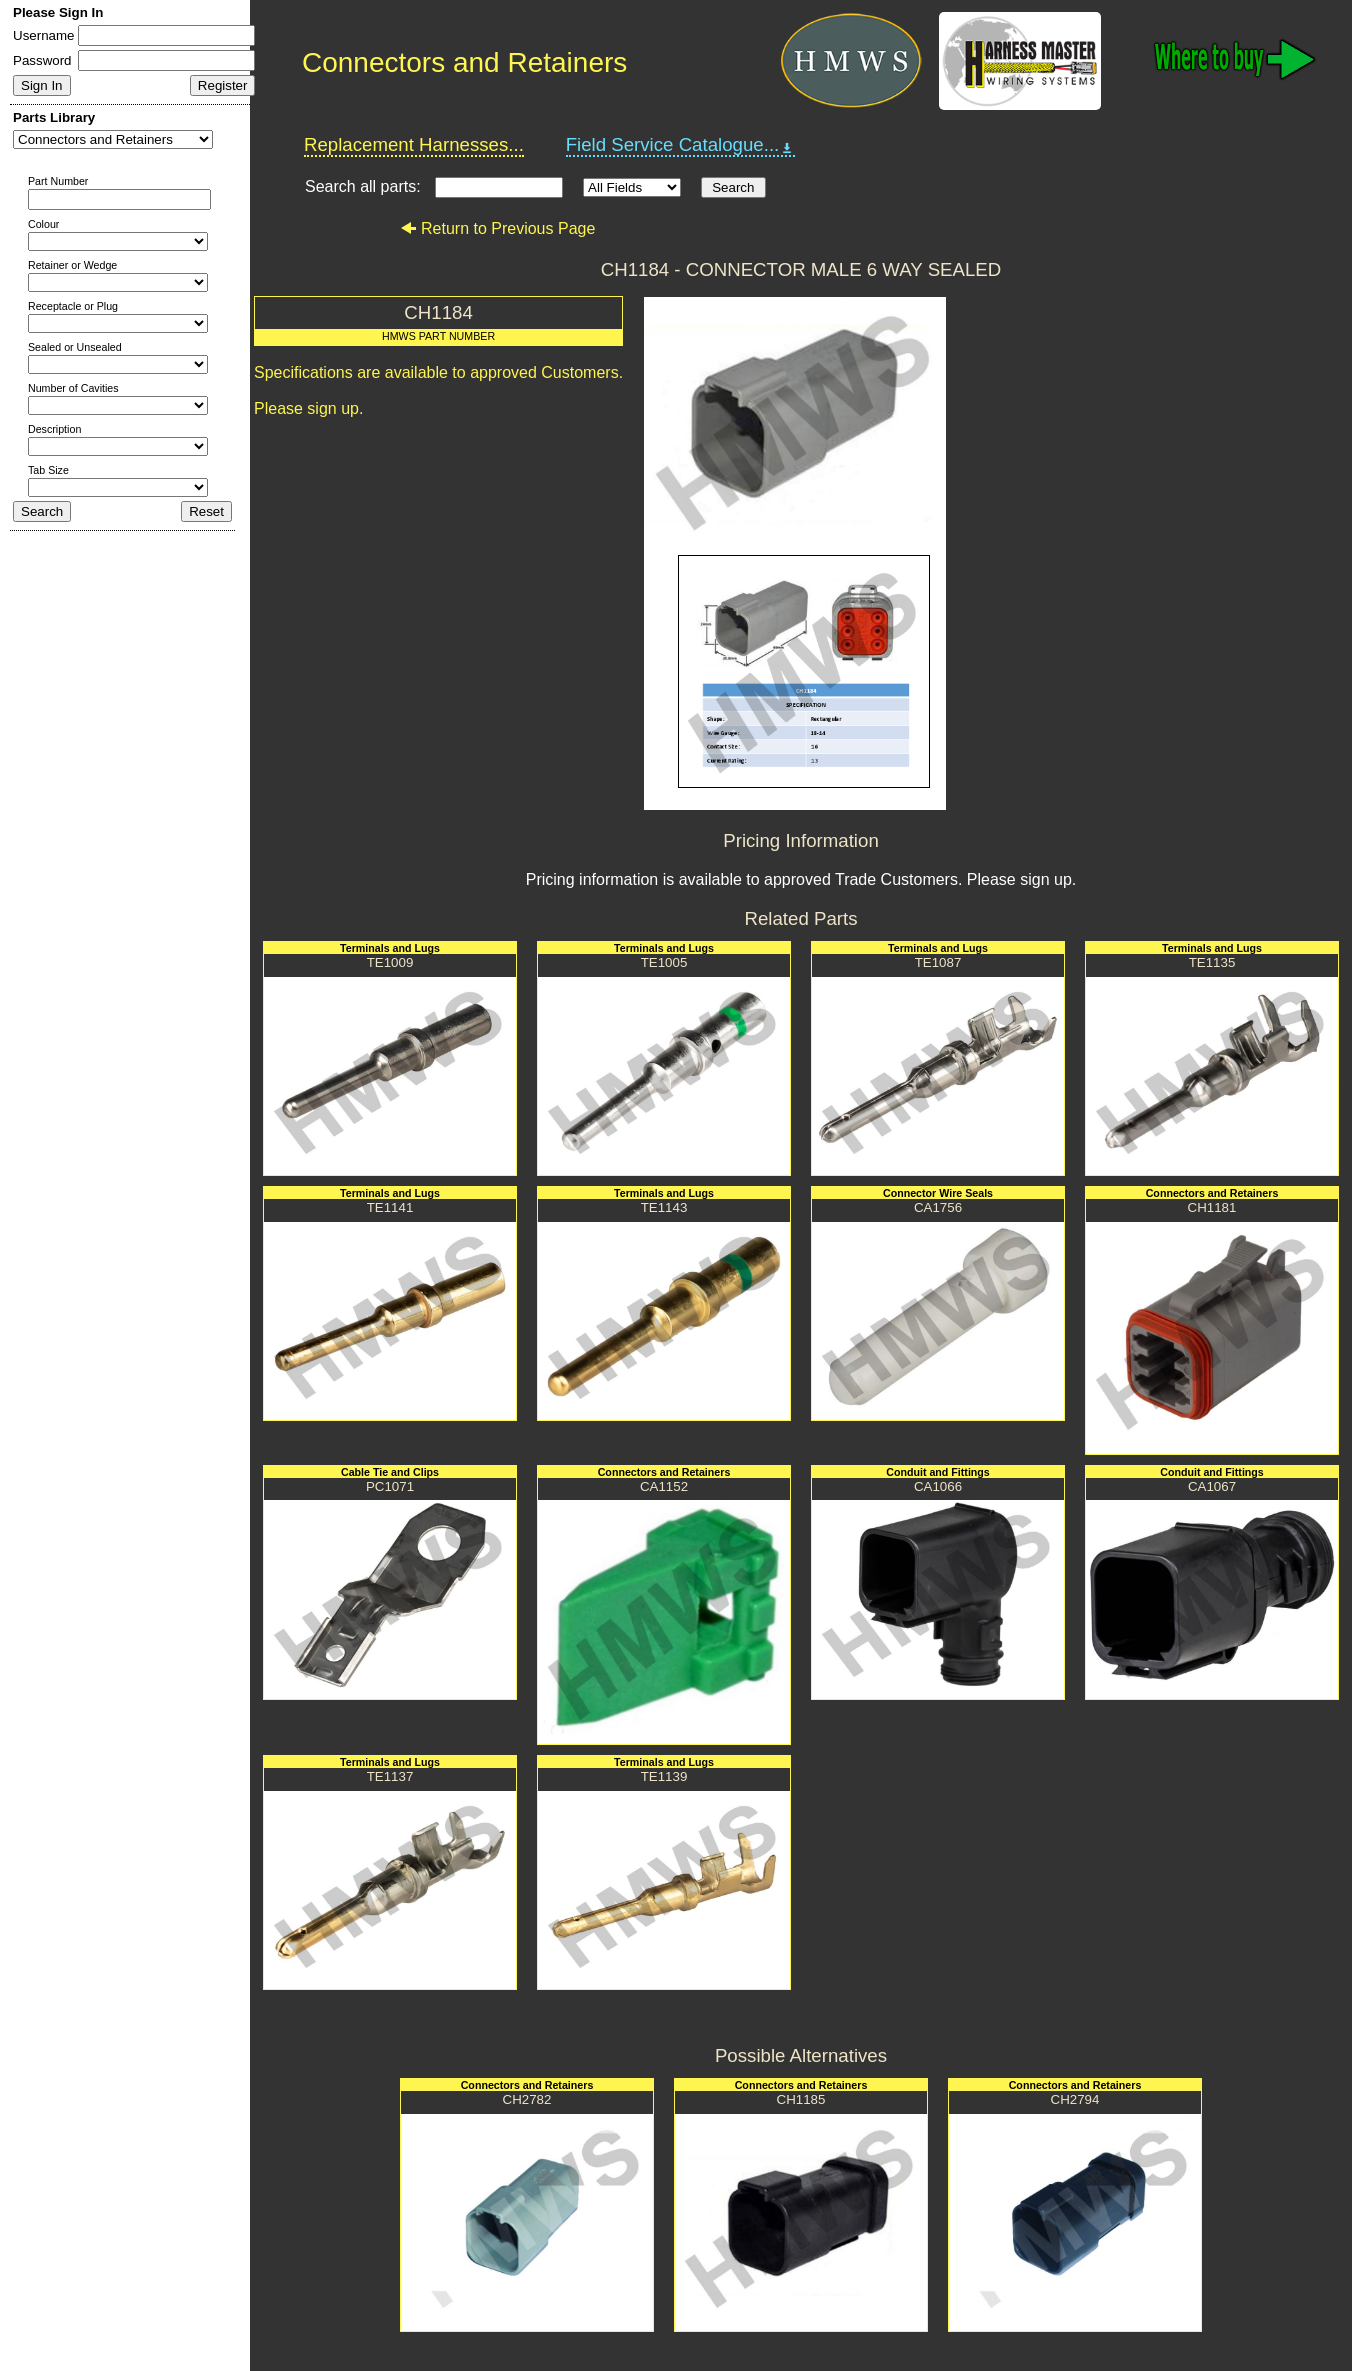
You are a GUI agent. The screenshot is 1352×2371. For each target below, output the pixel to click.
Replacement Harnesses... (414, 144)
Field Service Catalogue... (681, 145)
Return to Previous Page (497, 228)
